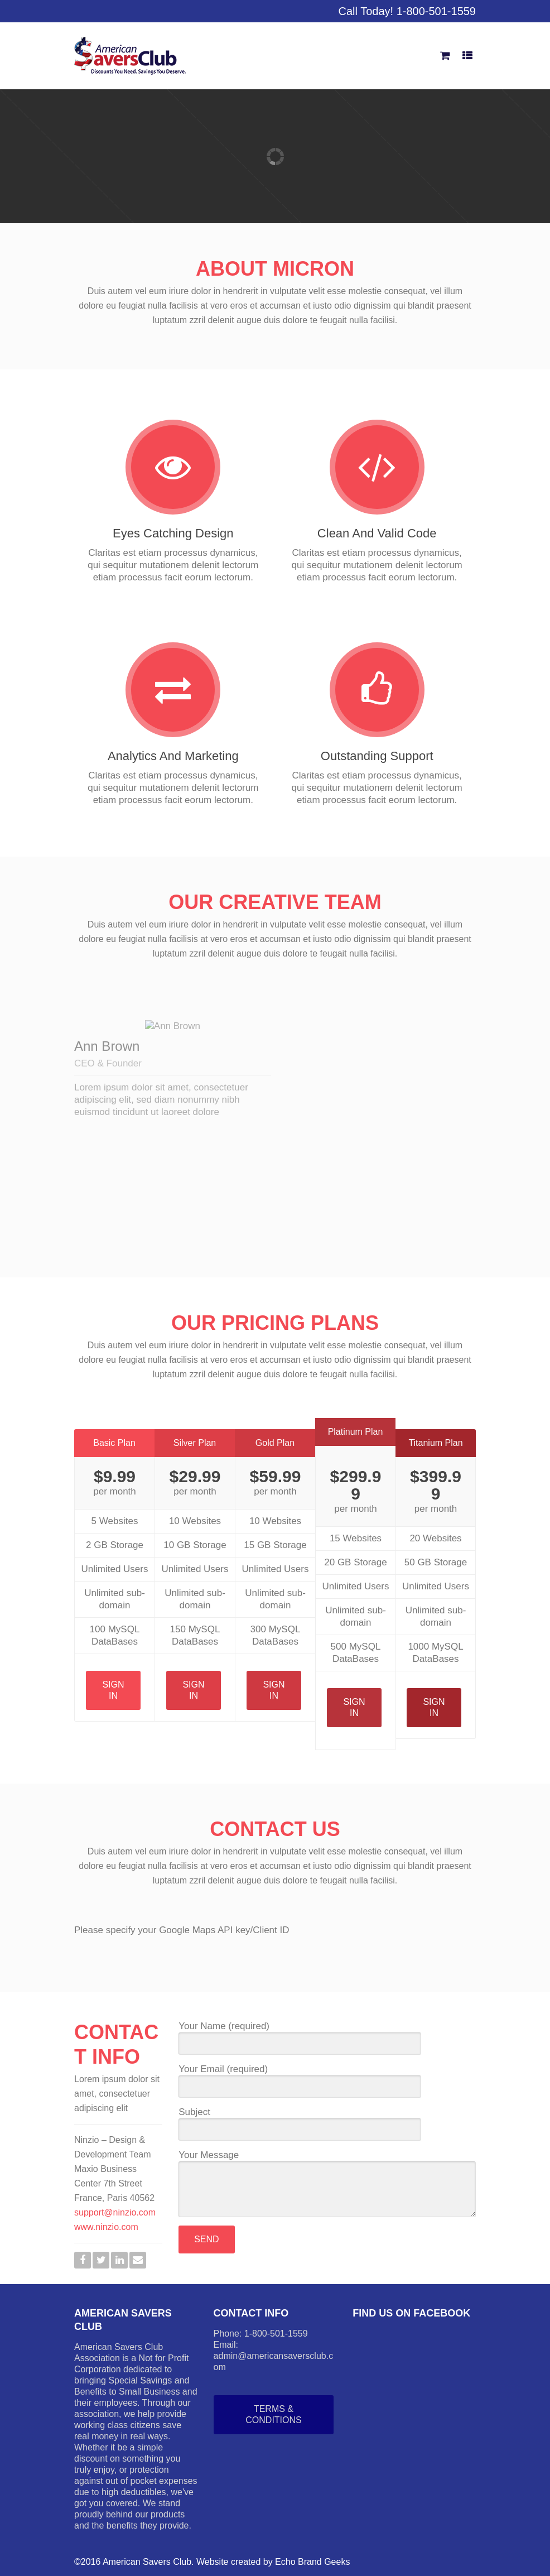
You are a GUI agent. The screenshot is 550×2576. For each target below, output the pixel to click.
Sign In (113, 1690)
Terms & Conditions (273, 2414)
